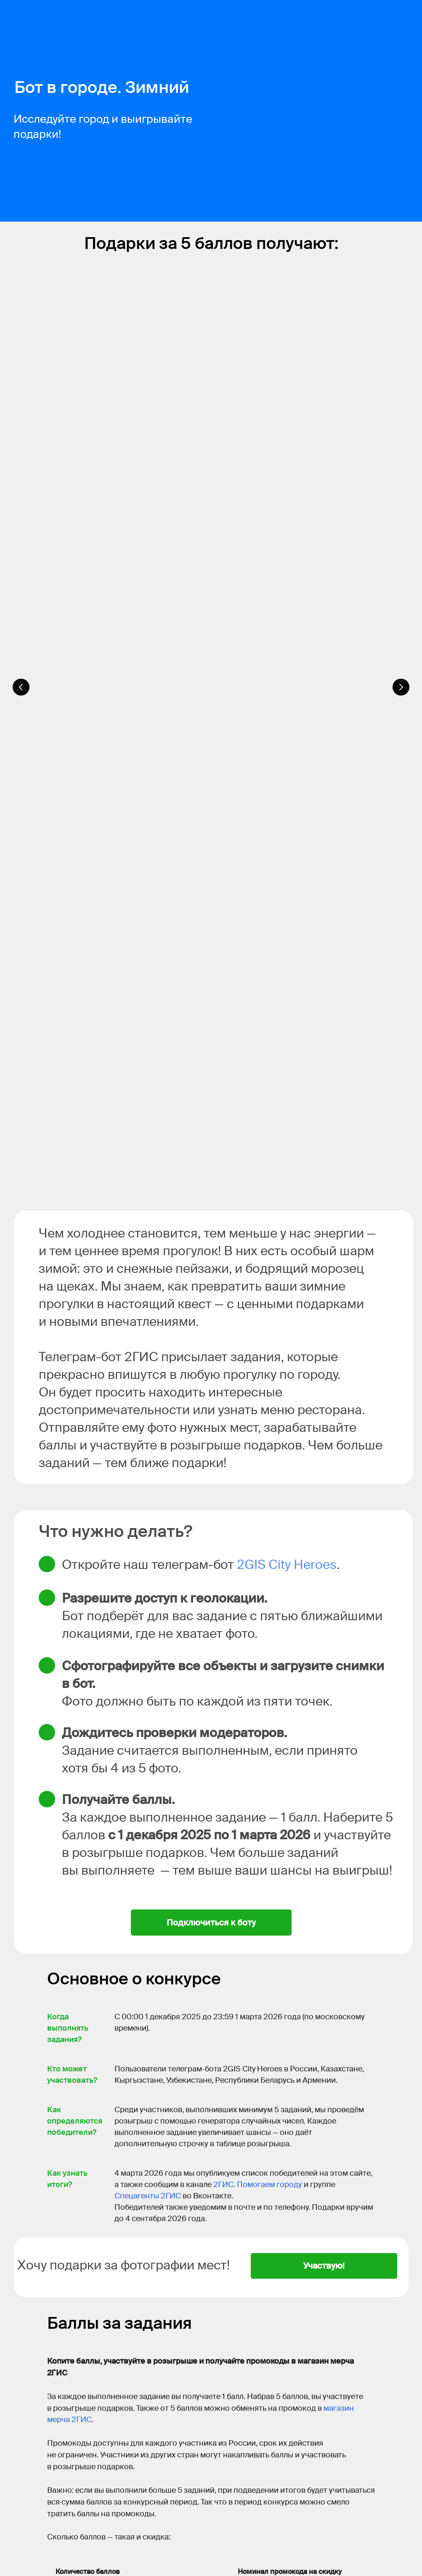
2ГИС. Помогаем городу (257, 1518)
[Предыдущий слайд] (21, 393)
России (207, 2473)
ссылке (183, 2500)
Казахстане (236, 2473)
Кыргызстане (274, 2473)
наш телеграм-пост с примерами (247, 2208)
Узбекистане (314, 2473)
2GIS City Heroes (287, 898)
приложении (175, 2537)
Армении (90, 2482)
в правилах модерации (156, 2156)
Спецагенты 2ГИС (147, 1529)
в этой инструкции (263, 2197)
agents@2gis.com (138, 2394)
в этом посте (221, 2104)
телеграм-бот (146, 2092)
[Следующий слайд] (401, 393)
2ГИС (77, 2473)
